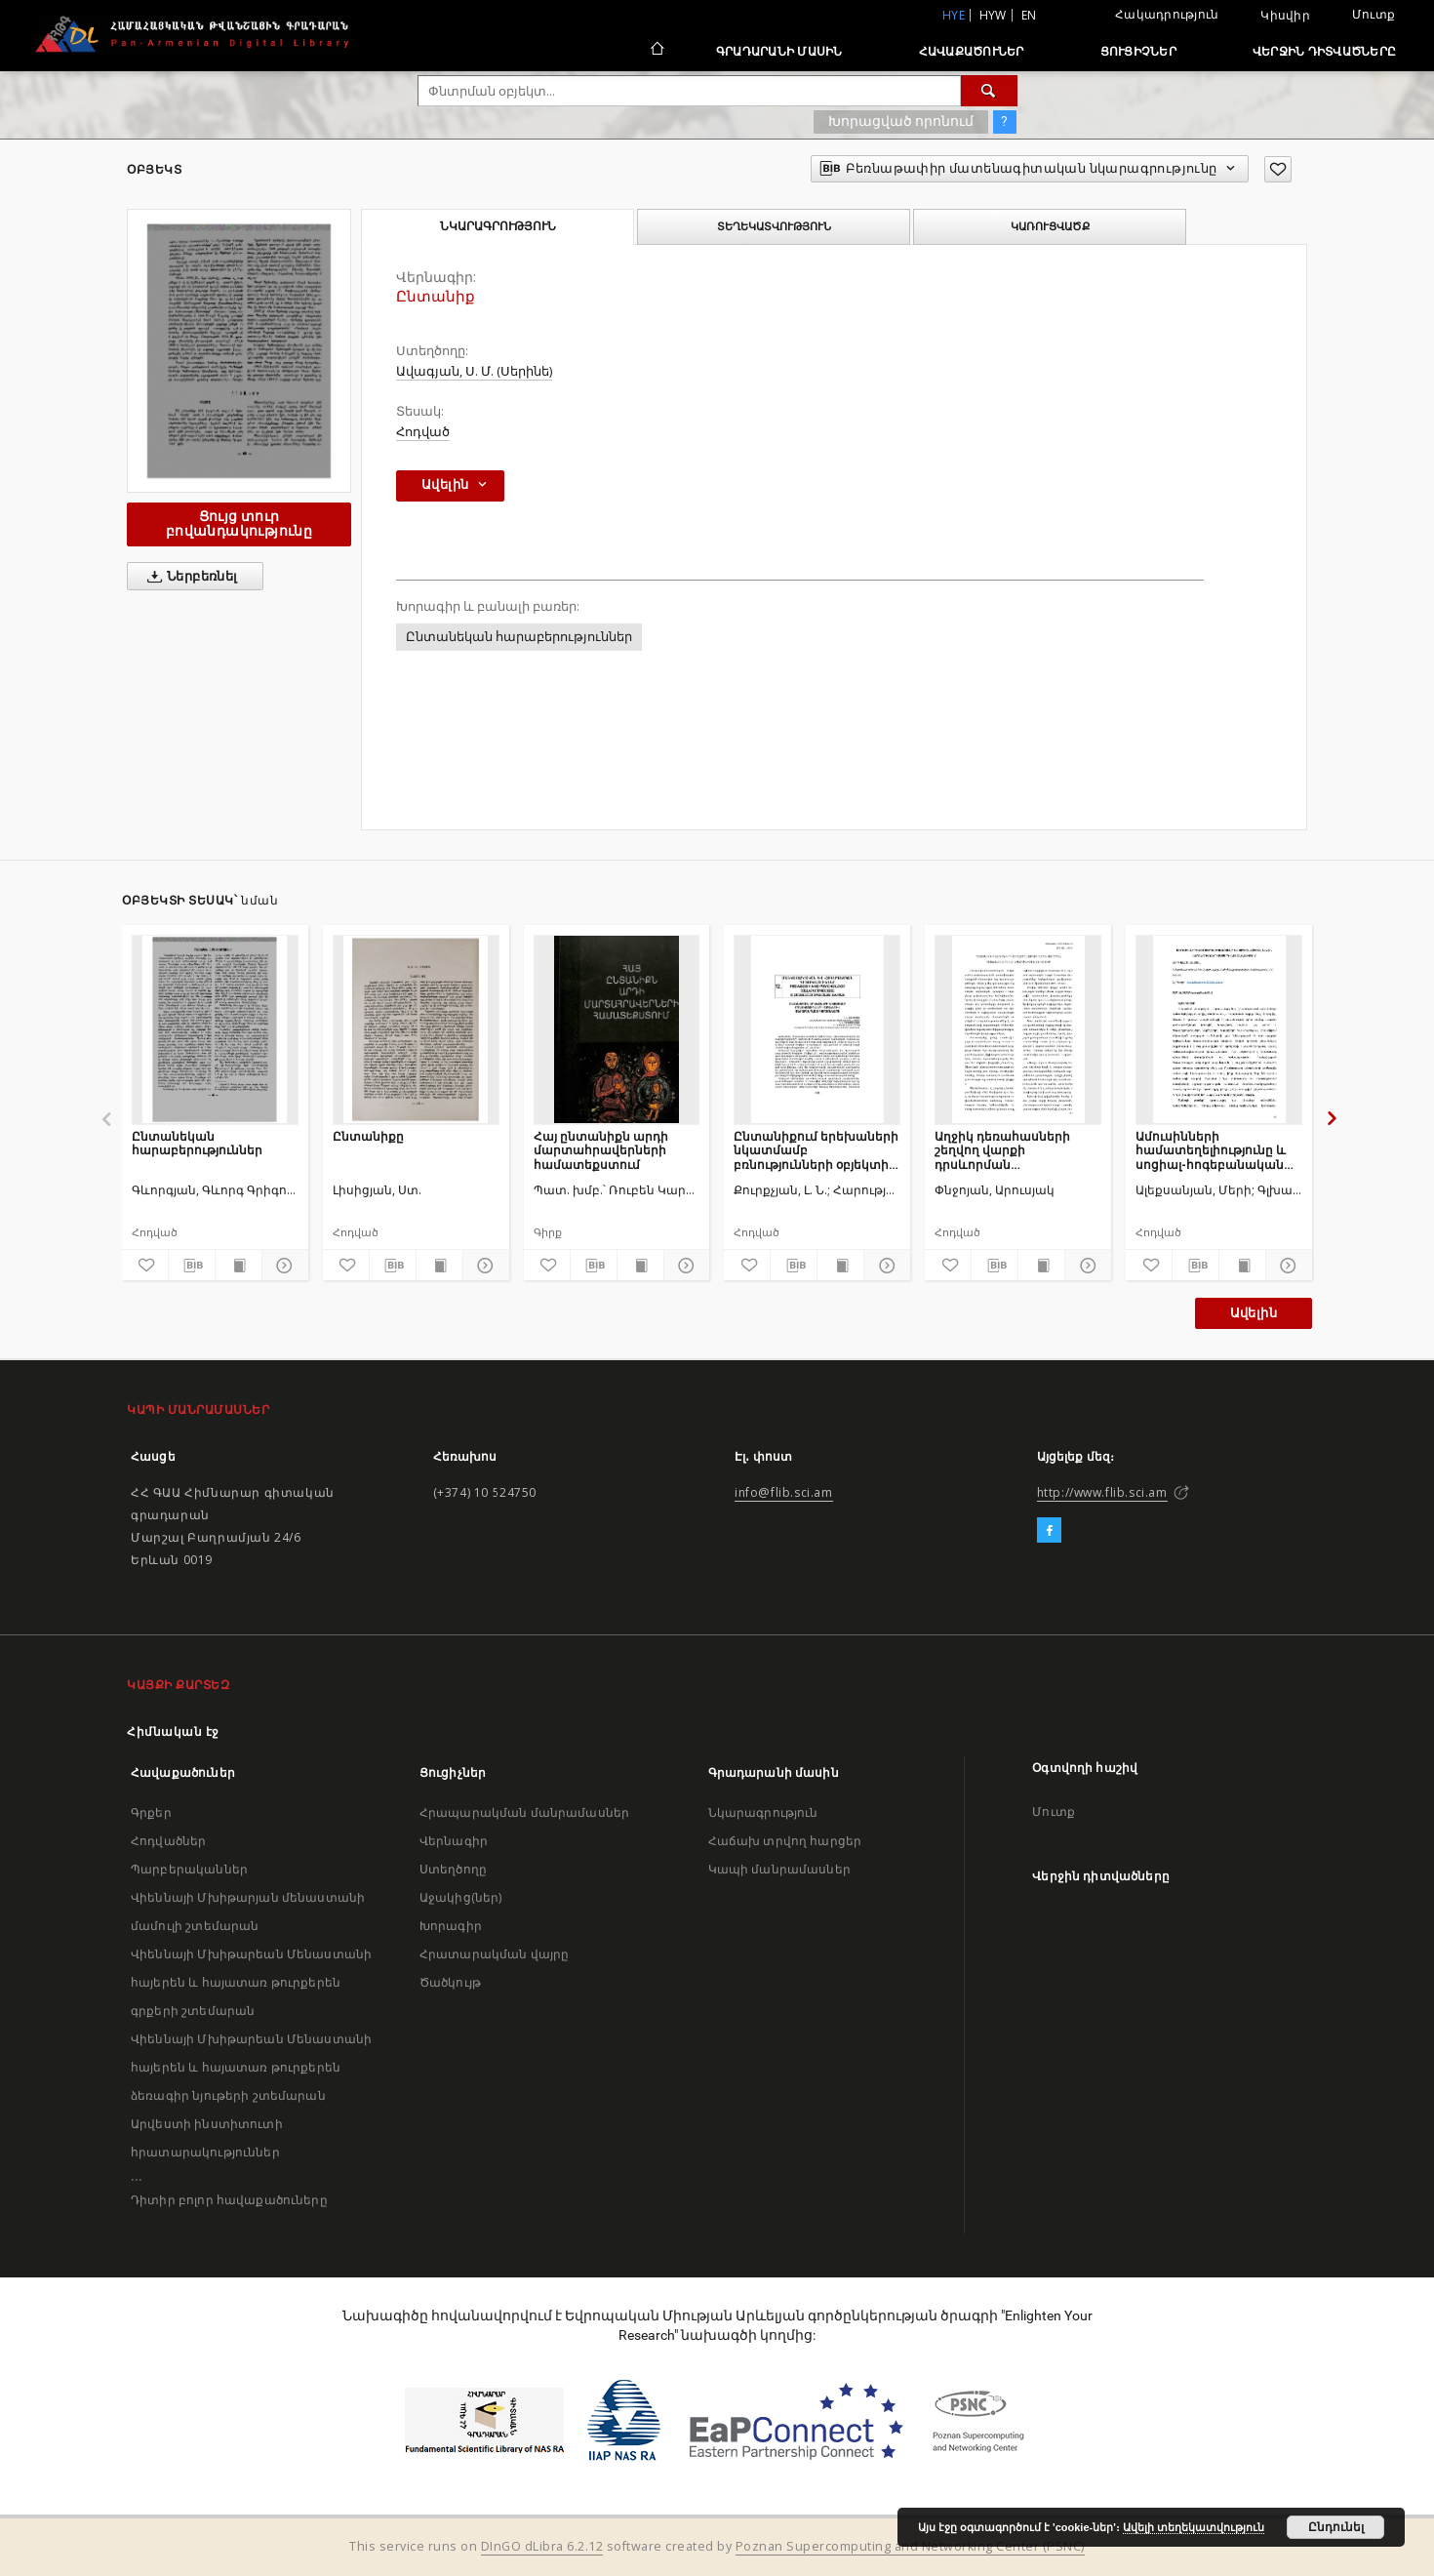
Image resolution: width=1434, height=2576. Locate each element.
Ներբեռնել (188, 576)
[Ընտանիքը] (416, 1029)
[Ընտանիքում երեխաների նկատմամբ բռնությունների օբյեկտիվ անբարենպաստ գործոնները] (817, 1029)
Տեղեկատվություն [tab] (774, 226)
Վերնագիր (453, 1840)
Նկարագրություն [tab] (498, 226)
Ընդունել (1336, 2527)
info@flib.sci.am (784, 1492)
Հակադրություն (1166, 14)
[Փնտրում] (989, 90)
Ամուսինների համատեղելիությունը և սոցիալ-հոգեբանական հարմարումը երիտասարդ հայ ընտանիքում (1210, 1150)
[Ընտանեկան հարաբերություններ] (215, 1029)
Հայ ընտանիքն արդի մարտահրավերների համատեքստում (601, 1150)
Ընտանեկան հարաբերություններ (519, 636)
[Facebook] (1049, 1531)
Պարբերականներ (189, 1869)
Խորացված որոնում (901, 121)
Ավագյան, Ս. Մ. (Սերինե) (474, 371)
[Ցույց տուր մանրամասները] (282, 1265)
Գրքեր (151, 1812)
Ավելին (1253, 1313)
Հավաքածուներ (971, 51)
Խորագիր (450, 1925)
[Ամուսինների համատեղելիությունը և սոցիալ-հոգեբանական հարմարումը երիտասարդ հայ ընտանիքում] (1218, 1029)
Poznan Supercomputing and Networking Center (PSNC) (910, 2546)
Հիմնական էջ (173, 1731)
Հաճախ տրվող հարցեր (785, 1840)
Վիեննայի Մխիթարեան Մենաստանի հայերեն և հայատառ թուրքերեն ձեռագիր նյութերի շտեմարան (251, 2067)
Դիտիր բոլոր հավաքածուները (229, 2200)
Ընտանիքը (368, 1136)
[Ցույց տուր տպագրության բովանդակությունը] (238, 1265)
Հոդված (423, 431)
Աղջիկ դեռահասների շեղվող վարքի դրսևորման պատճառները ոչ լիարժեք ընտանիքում (1017, 1150)
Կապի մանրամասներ (779, 1869)
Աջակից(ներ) (460, 1897)
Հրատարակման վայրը (494, 1954)
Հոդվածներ (168, 1840)
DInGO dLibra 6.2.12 (542, 2546)
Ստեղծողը (453, 1869)
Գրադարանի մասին (779, 51)
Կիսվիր (1285, 15)
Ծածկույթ (450, 1982)
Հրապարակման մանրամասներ (524, 1812)
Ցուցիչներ (1138, 51)
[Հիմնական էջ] (656, 50)
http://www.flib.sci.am (1102, 1492)
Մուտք (1373, 14)
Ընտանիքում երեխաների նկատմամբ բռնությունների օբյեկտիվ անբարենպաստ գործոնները (816, 1150)
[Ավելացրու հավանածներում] (1278, 169)
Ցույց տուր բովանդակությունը (239, 523)
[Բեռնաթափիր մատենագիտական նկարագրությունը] (192, 1265)
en (1029, 15)
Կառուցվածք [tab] (1050, 226)
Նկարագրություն (763, 1812)
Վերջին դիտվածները (1324, 51)
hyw (993, 15)
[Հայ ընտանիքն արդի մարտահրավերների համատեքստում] (617, 1029)
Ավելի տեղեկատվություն (1193, 2527)
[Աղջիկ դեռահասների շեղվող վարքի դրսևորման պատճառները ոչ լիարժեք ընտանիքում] (1018, 1029)
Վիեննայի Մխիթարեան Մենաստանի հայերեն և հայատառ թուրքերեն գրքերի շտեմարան (251, 1982)
